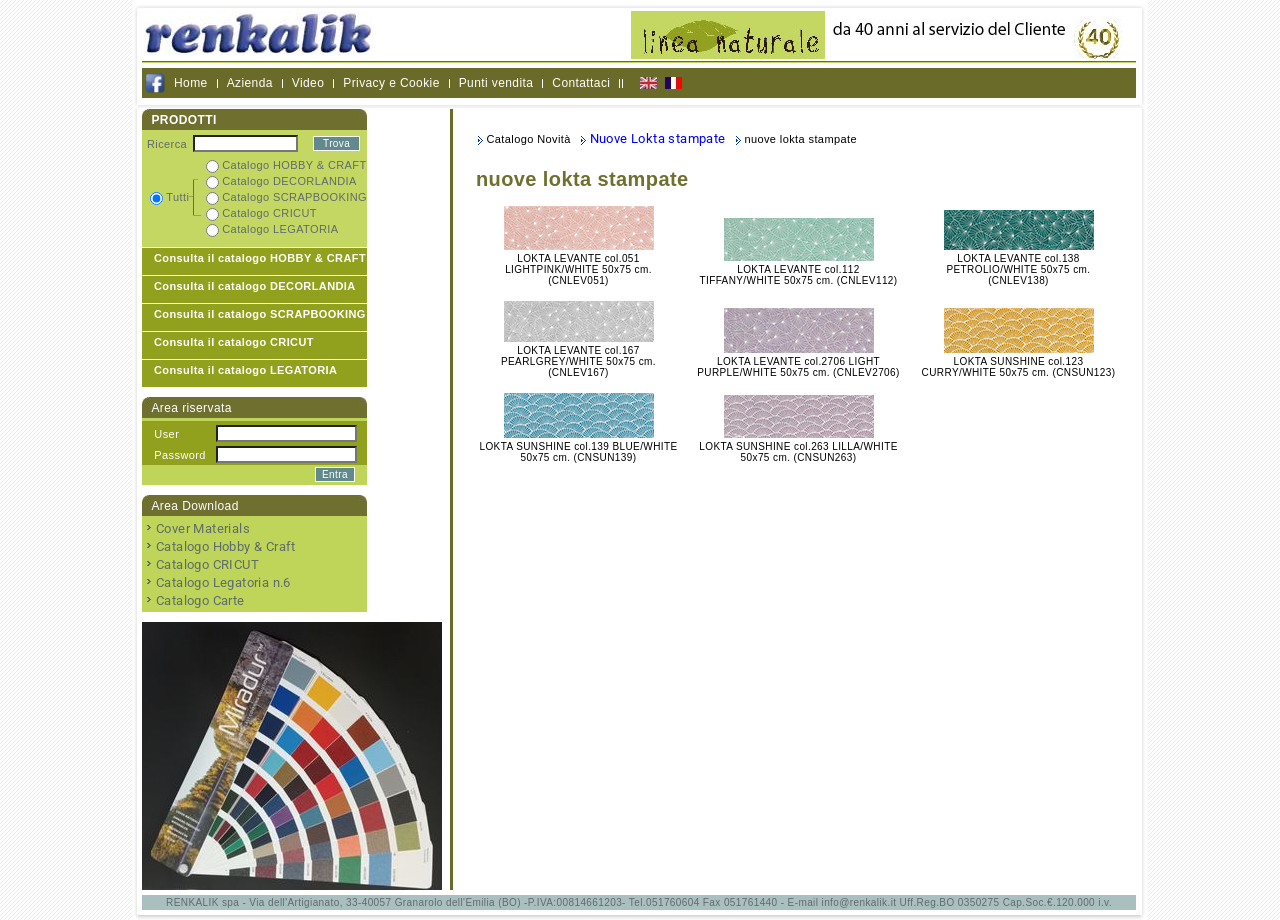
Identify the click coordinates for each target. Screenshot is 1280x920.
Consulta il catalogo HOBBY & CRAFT (260, 258)
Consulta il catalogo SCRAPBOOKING (260, 314)
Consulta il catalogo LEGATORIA (245, 370)
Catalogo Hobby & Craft (226, 546)
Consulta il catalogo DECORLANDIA (255, 286)
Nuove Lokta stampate (658, 138)
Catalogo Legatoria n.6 (223, 582)
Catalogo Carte (200, 600)
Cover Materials (203, 528)
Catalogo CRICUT (207, 564)
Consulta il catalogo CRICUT (234, 342)
